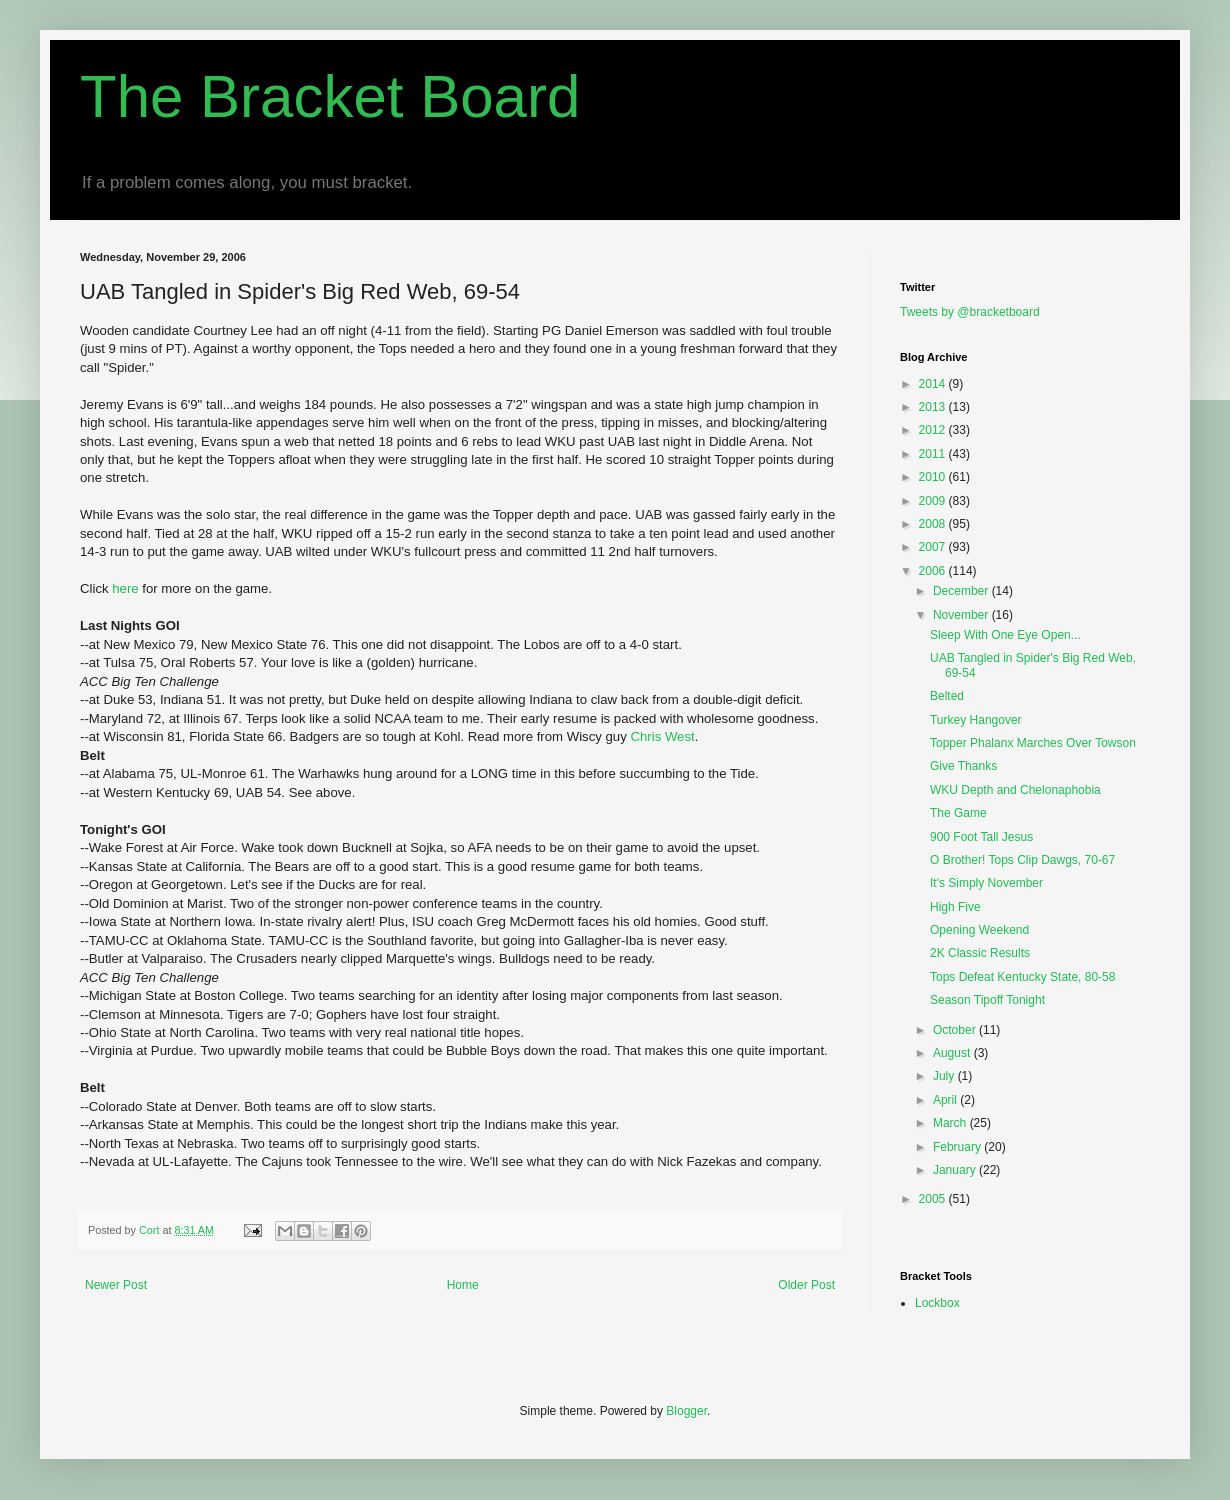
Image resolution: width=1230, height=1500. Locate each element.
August (953, 1053)
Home (463, 1285)
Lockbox (937, 1303)
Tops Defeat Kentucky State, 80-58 (1022, 977)
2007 (934, 547)
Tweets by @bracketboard (970, 312)
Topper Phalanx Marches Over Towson (1033, 743)
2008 (934, 524)
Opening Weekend (979, 930)
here (127, 588)
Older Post (806, 1285)
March (951, 1123)
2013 (934, 407)
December (962, 591)
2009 (934, 501)
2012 (934, 430)
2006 (934, 571)
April (946, 1100)
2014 (934, 384)
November (962, 615)
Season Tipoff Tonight (987, 1000)
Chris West (662, 736)
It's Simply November (986, 883)
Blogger (686, 1411)
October (956, 1030)
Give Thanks (963, 766)
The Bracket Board (330, 96)
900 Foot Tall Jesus (981, 837)
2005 (934, 1199)
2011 (934, 454)
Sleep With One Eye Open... (1005, 635)
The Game (958, 813)
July (945, 1076)
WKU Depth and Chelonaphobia (1015, 790)
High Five (955, 907)
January (956, 1170)
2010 (934, 477)
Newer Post (116, 1285)
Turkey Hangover (976, 720)
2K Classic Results (980, 953)
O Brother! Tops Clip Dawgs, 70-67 (1022, 860)
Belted (947, 696)
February (958, 1147)
